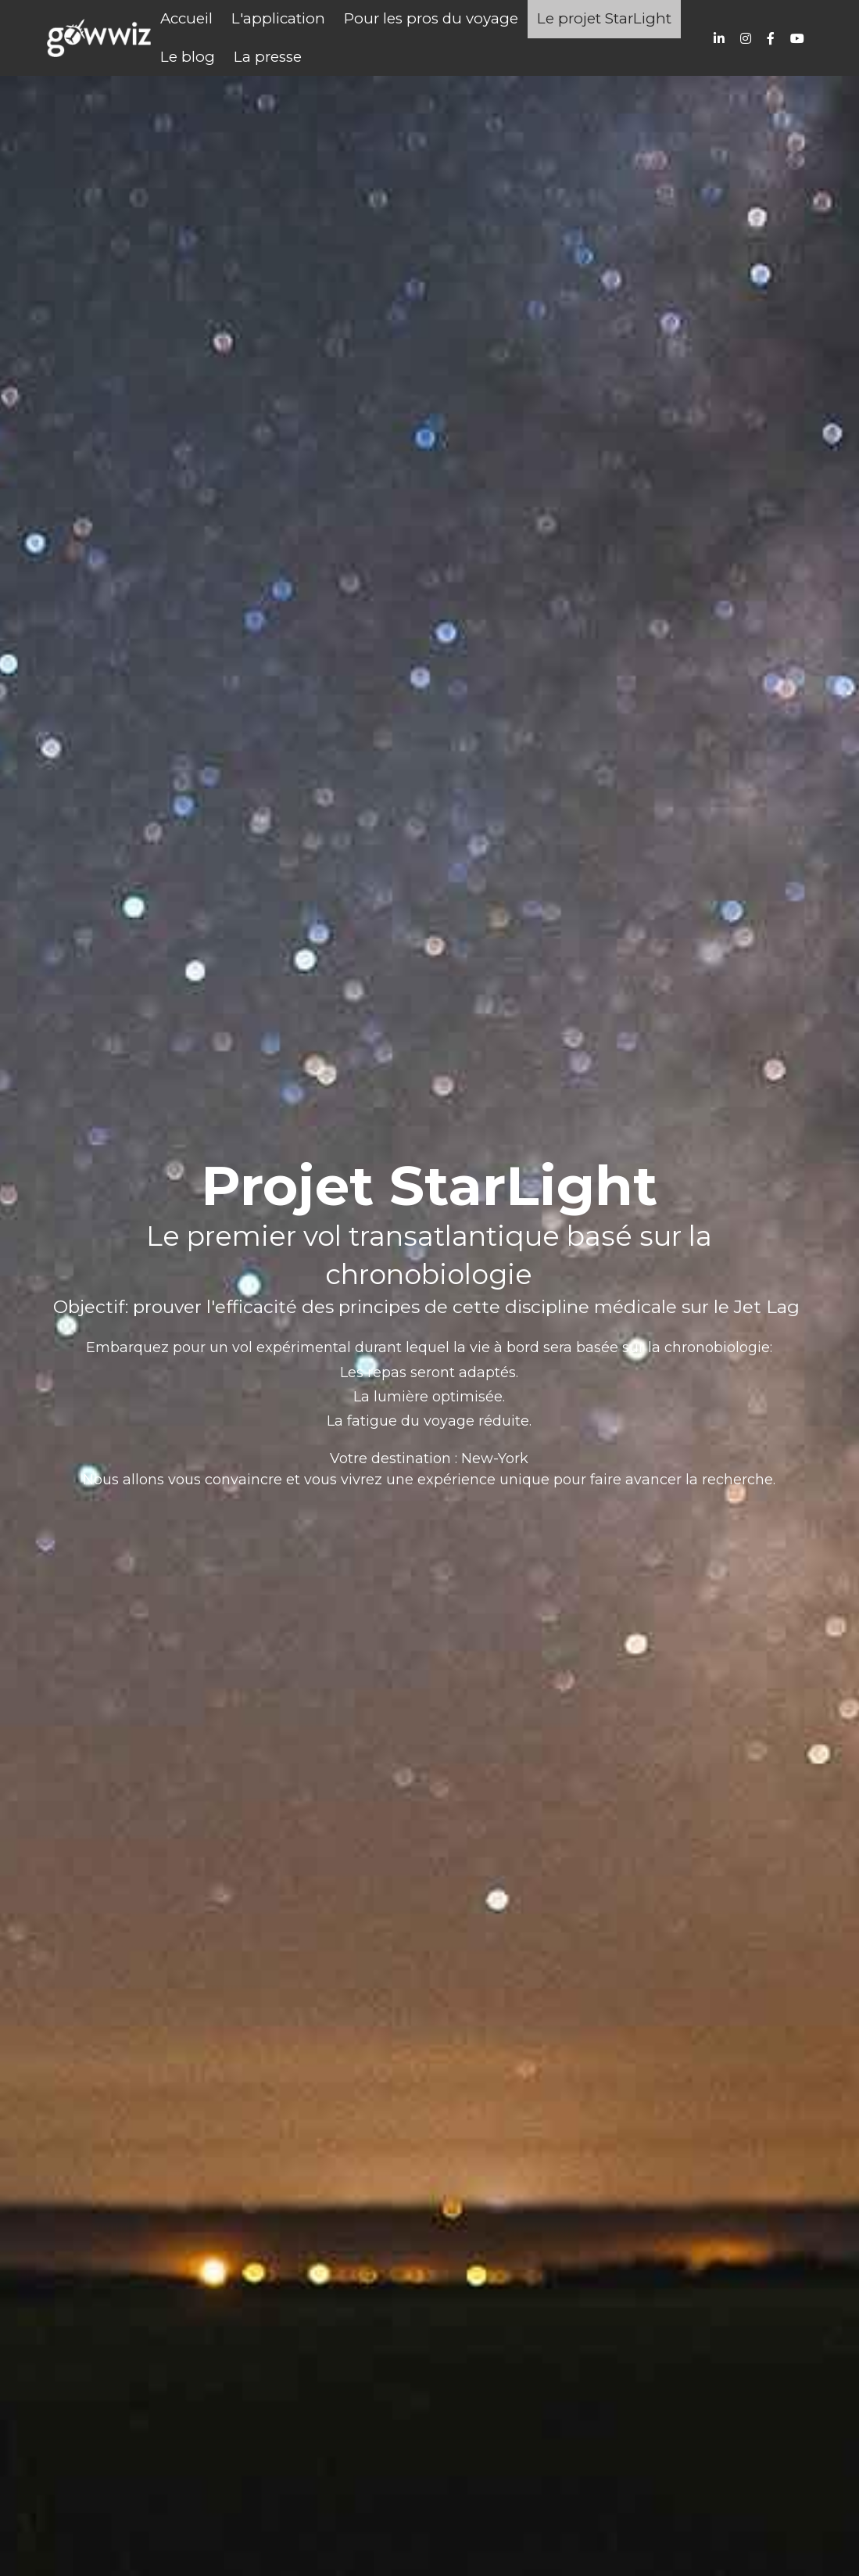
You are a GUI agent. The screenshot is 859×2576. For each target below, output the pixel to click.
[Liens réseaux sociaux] (719, 38)
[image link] (99, 36)
